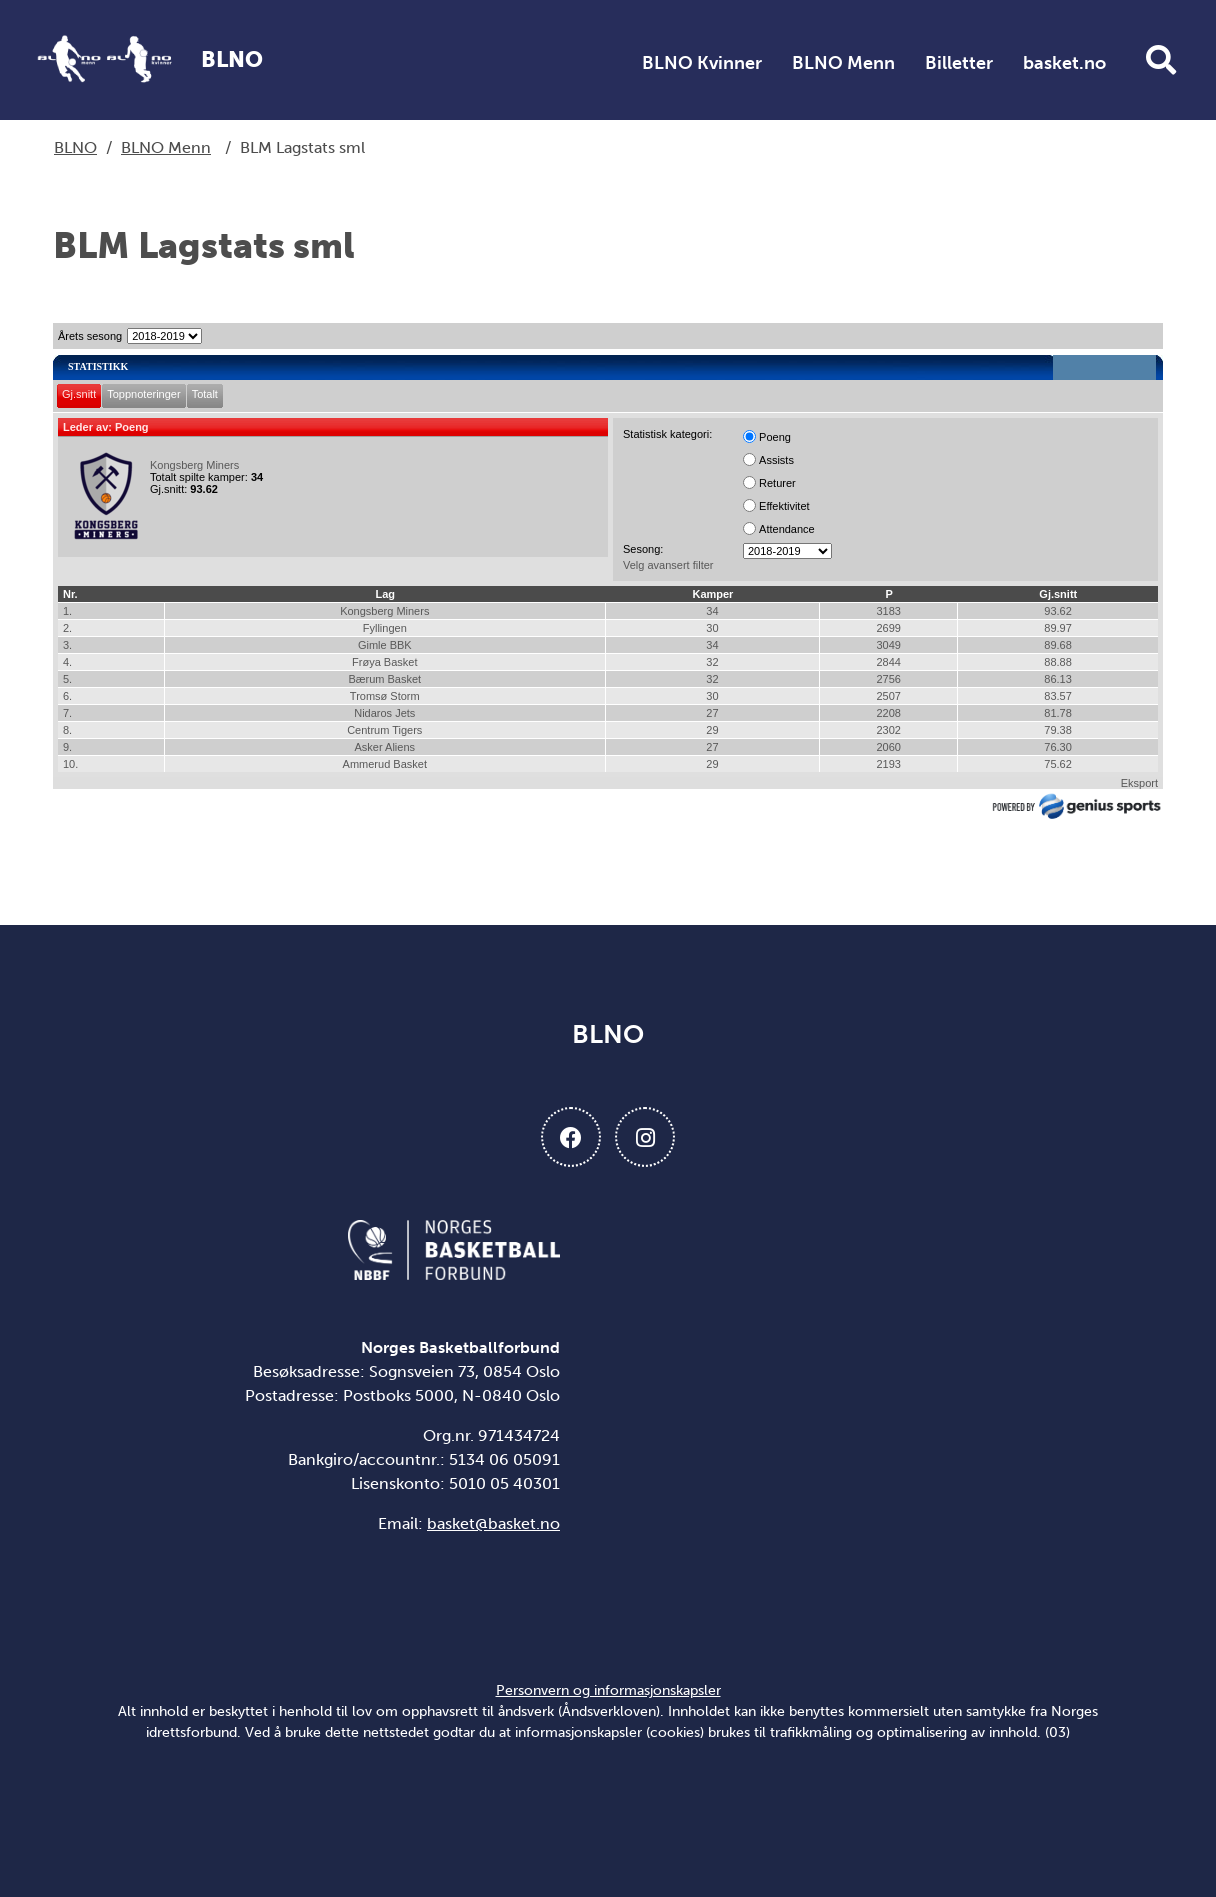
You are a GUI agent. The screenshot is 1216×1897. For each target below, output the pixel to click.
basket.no (1064, 63)
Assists (776, 460)
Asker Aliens (385, 747)
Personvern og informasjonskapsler (608, 1690)
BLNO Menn (843, 63)
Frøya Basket (384, 662)
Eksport (1139, 783)
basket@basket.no (493, 1523)
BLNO (75, 147)
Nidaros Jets (384, 713)
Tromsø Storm (385, 696)
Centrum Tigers (384, 730)
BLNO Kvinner (702, 63)
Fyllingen (385, 628)
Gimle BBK (385, 645)
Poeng (775, 437)
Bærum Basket (384, 679)
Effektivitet (784, 506)
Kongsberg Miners (194, 465)
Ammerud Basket (385, 764)
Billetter (959, 63)
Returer (777, 483)
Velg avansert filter (668, 565)
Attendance (787, 529)
